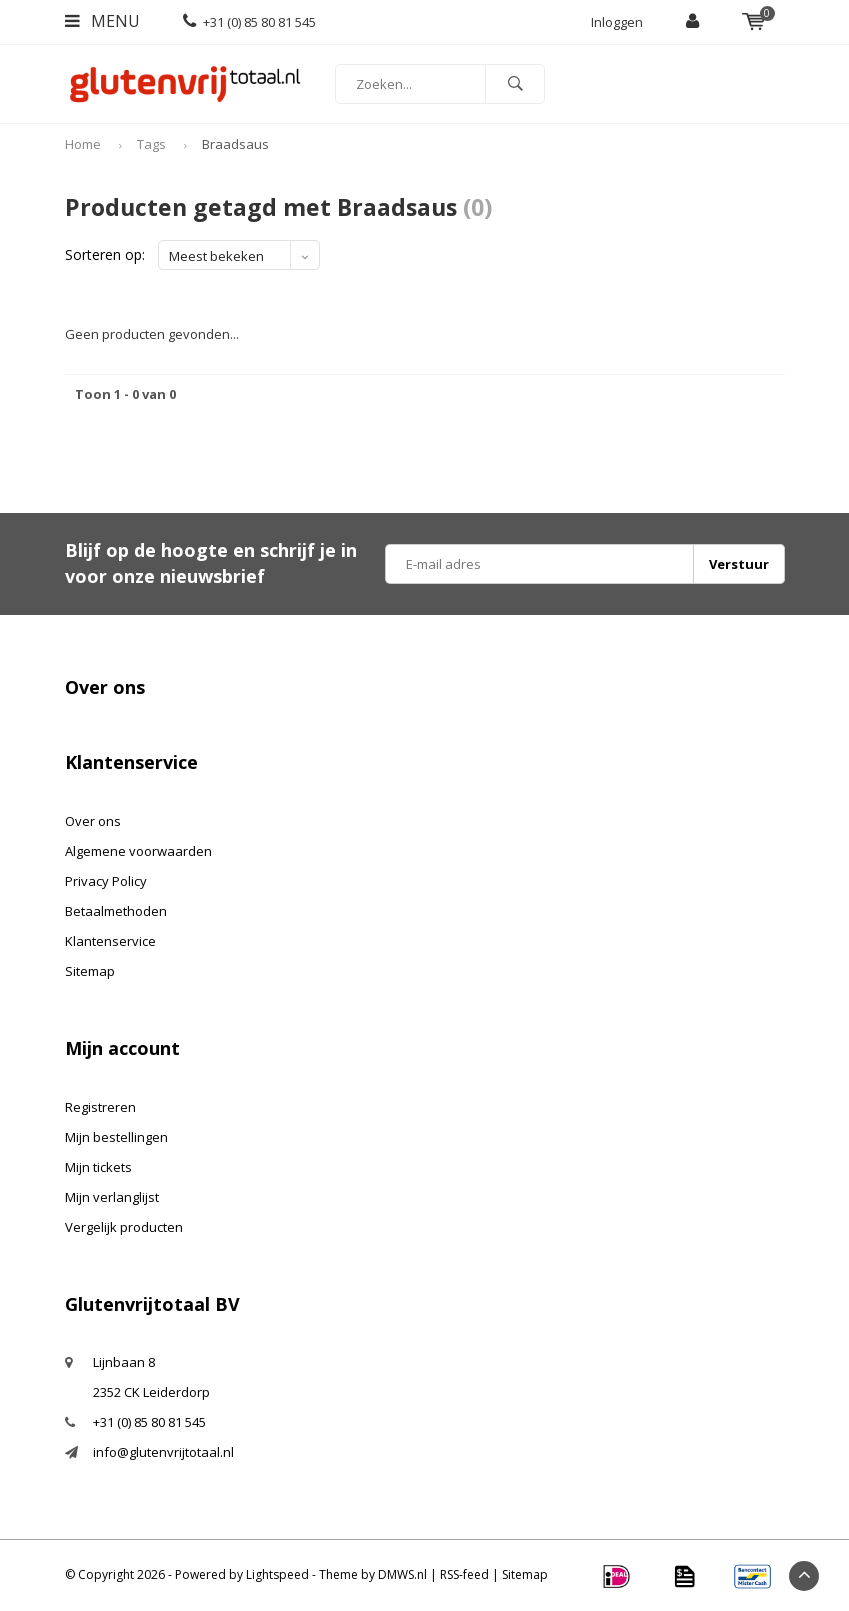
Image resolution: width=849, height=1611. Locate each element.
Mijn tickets (98, 1167)
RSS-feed (464, 1574)
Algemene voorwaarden (138, 851)
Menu (102, 21)
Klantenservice (110, 941)
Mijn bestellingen (116, 1137)
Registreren (100, 1107)
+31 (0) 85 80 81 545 (249, 22)
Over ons (93, 821)
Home (83, 144)
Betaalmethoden (116, 911)
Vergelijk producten (124, 1227)
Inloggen (617, 22)
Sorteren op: (105, 254)
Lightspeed (277, 1574)
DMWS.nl (402, 1574)
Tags (151, 144)
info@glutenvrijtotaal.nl (163, 1452)
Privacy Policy (106, 881)
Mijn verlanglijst (112, 1197)
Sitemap (90, 971)
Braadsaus (235, 144)
